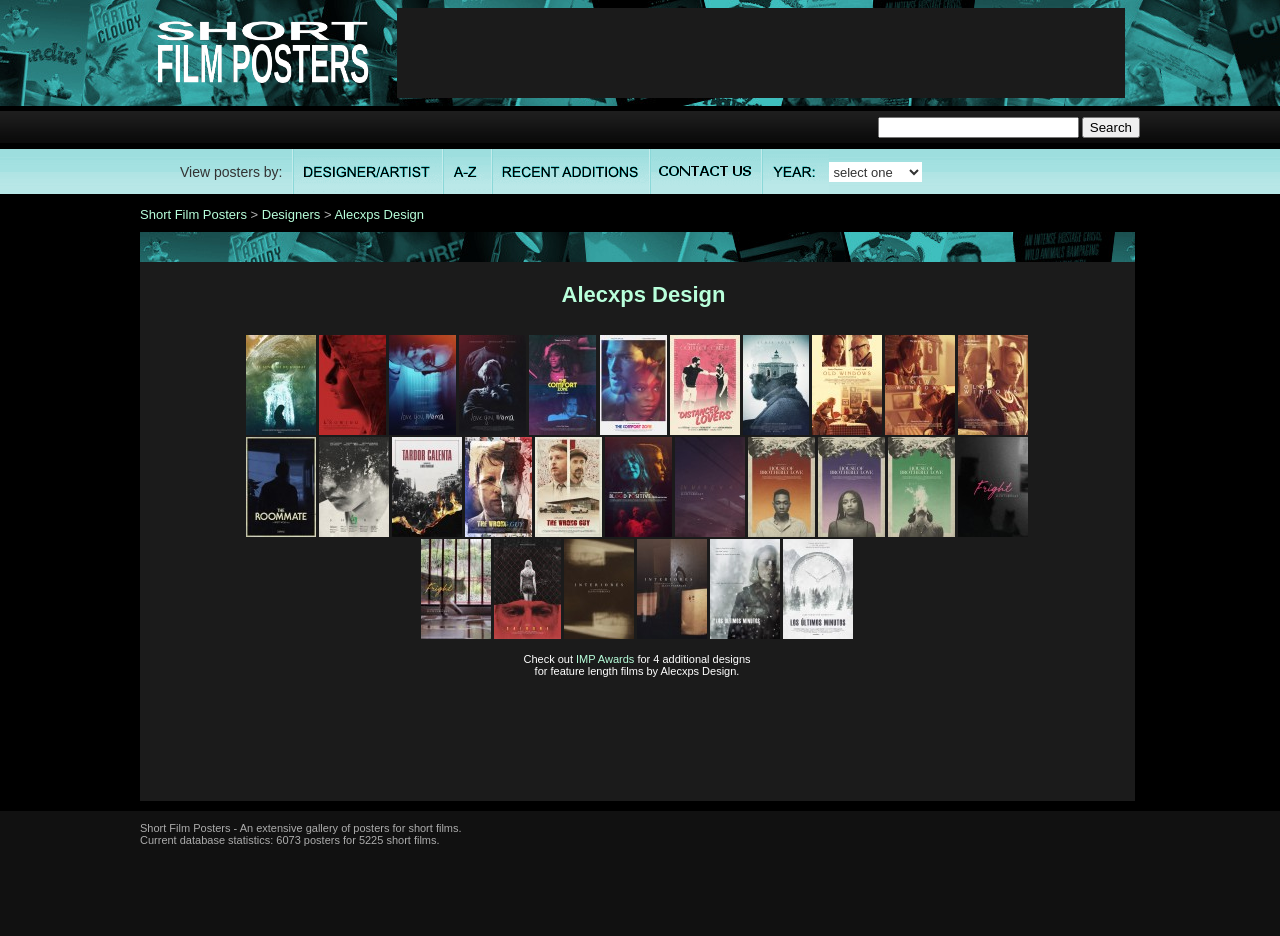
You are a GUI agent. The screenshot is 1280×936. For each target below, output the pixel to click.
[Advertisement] (761, 53)
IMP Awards (605, 659)
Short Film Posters (193, 214)
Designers (291, 214)
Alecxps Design (379, 214)
